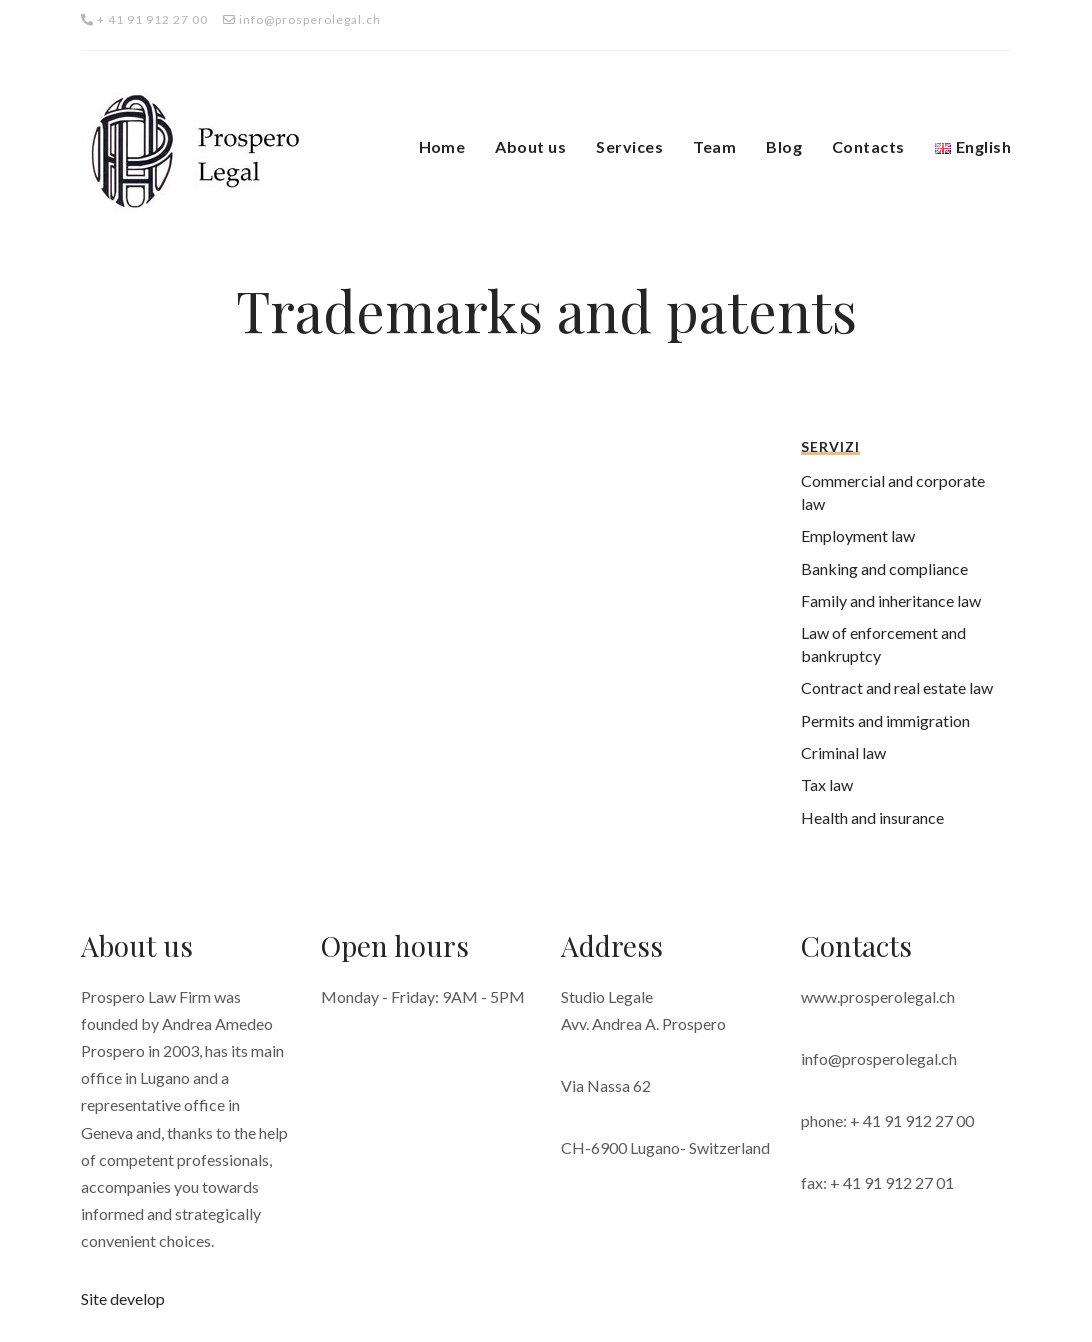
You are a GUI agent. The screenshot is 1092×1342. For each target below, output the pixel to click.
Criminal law (843, 752)
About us (530, 146)
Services (629, 146)
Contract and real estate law (897, 687)
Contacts (868, 146)
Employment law (858, 535)
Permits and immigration (885, 720)
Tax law (827, 784)
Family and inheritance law (891, 600)
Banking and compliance (884, 568)
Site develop (123, 1298)
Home (442, 146)
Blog (784, 146)
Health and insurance (872, 817)
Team (714, 146)
